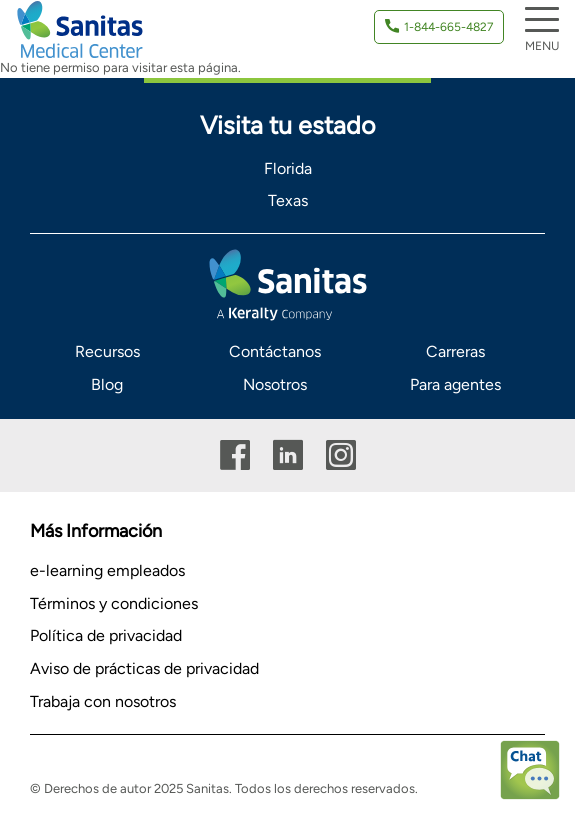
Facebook (235, 455)
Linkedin (288, 455)
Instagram (341, 455)
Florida (288, 168)
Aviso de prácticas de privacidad (144, 668)
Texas (288, 200)
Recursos (107, 351)
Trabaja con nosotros (103, 701)
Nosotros (275, 384)
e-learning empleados (107, 570)
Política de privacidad (106, 635)
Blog (107, 384)
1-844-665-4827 (448, 27)
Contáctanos (275, 351)
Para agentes (455, 384)
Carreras (455, 351)
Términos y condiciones (114, 603)
